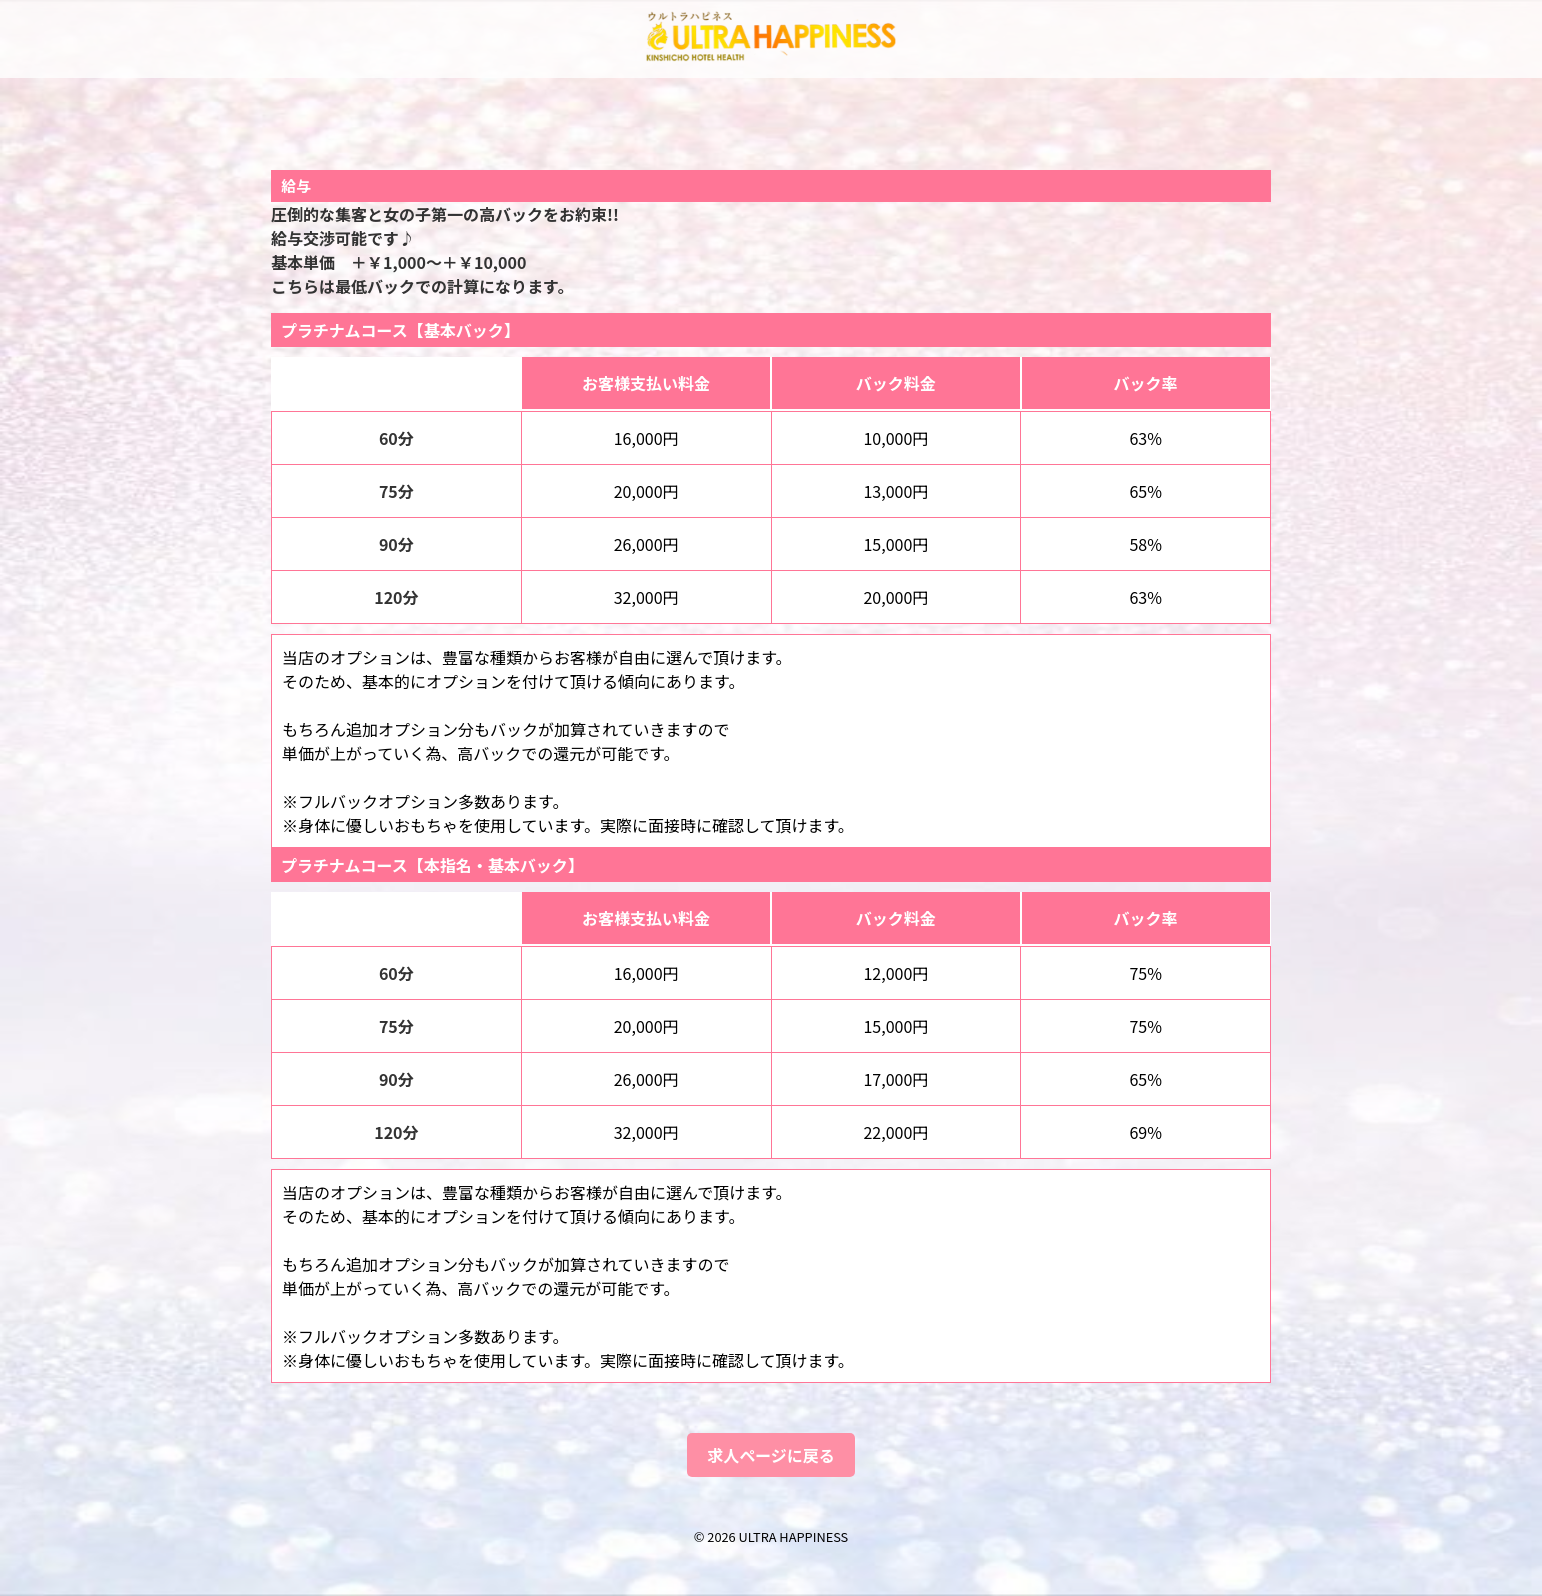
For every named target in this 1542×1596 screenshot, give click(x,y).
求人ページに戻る (771, 1455)
